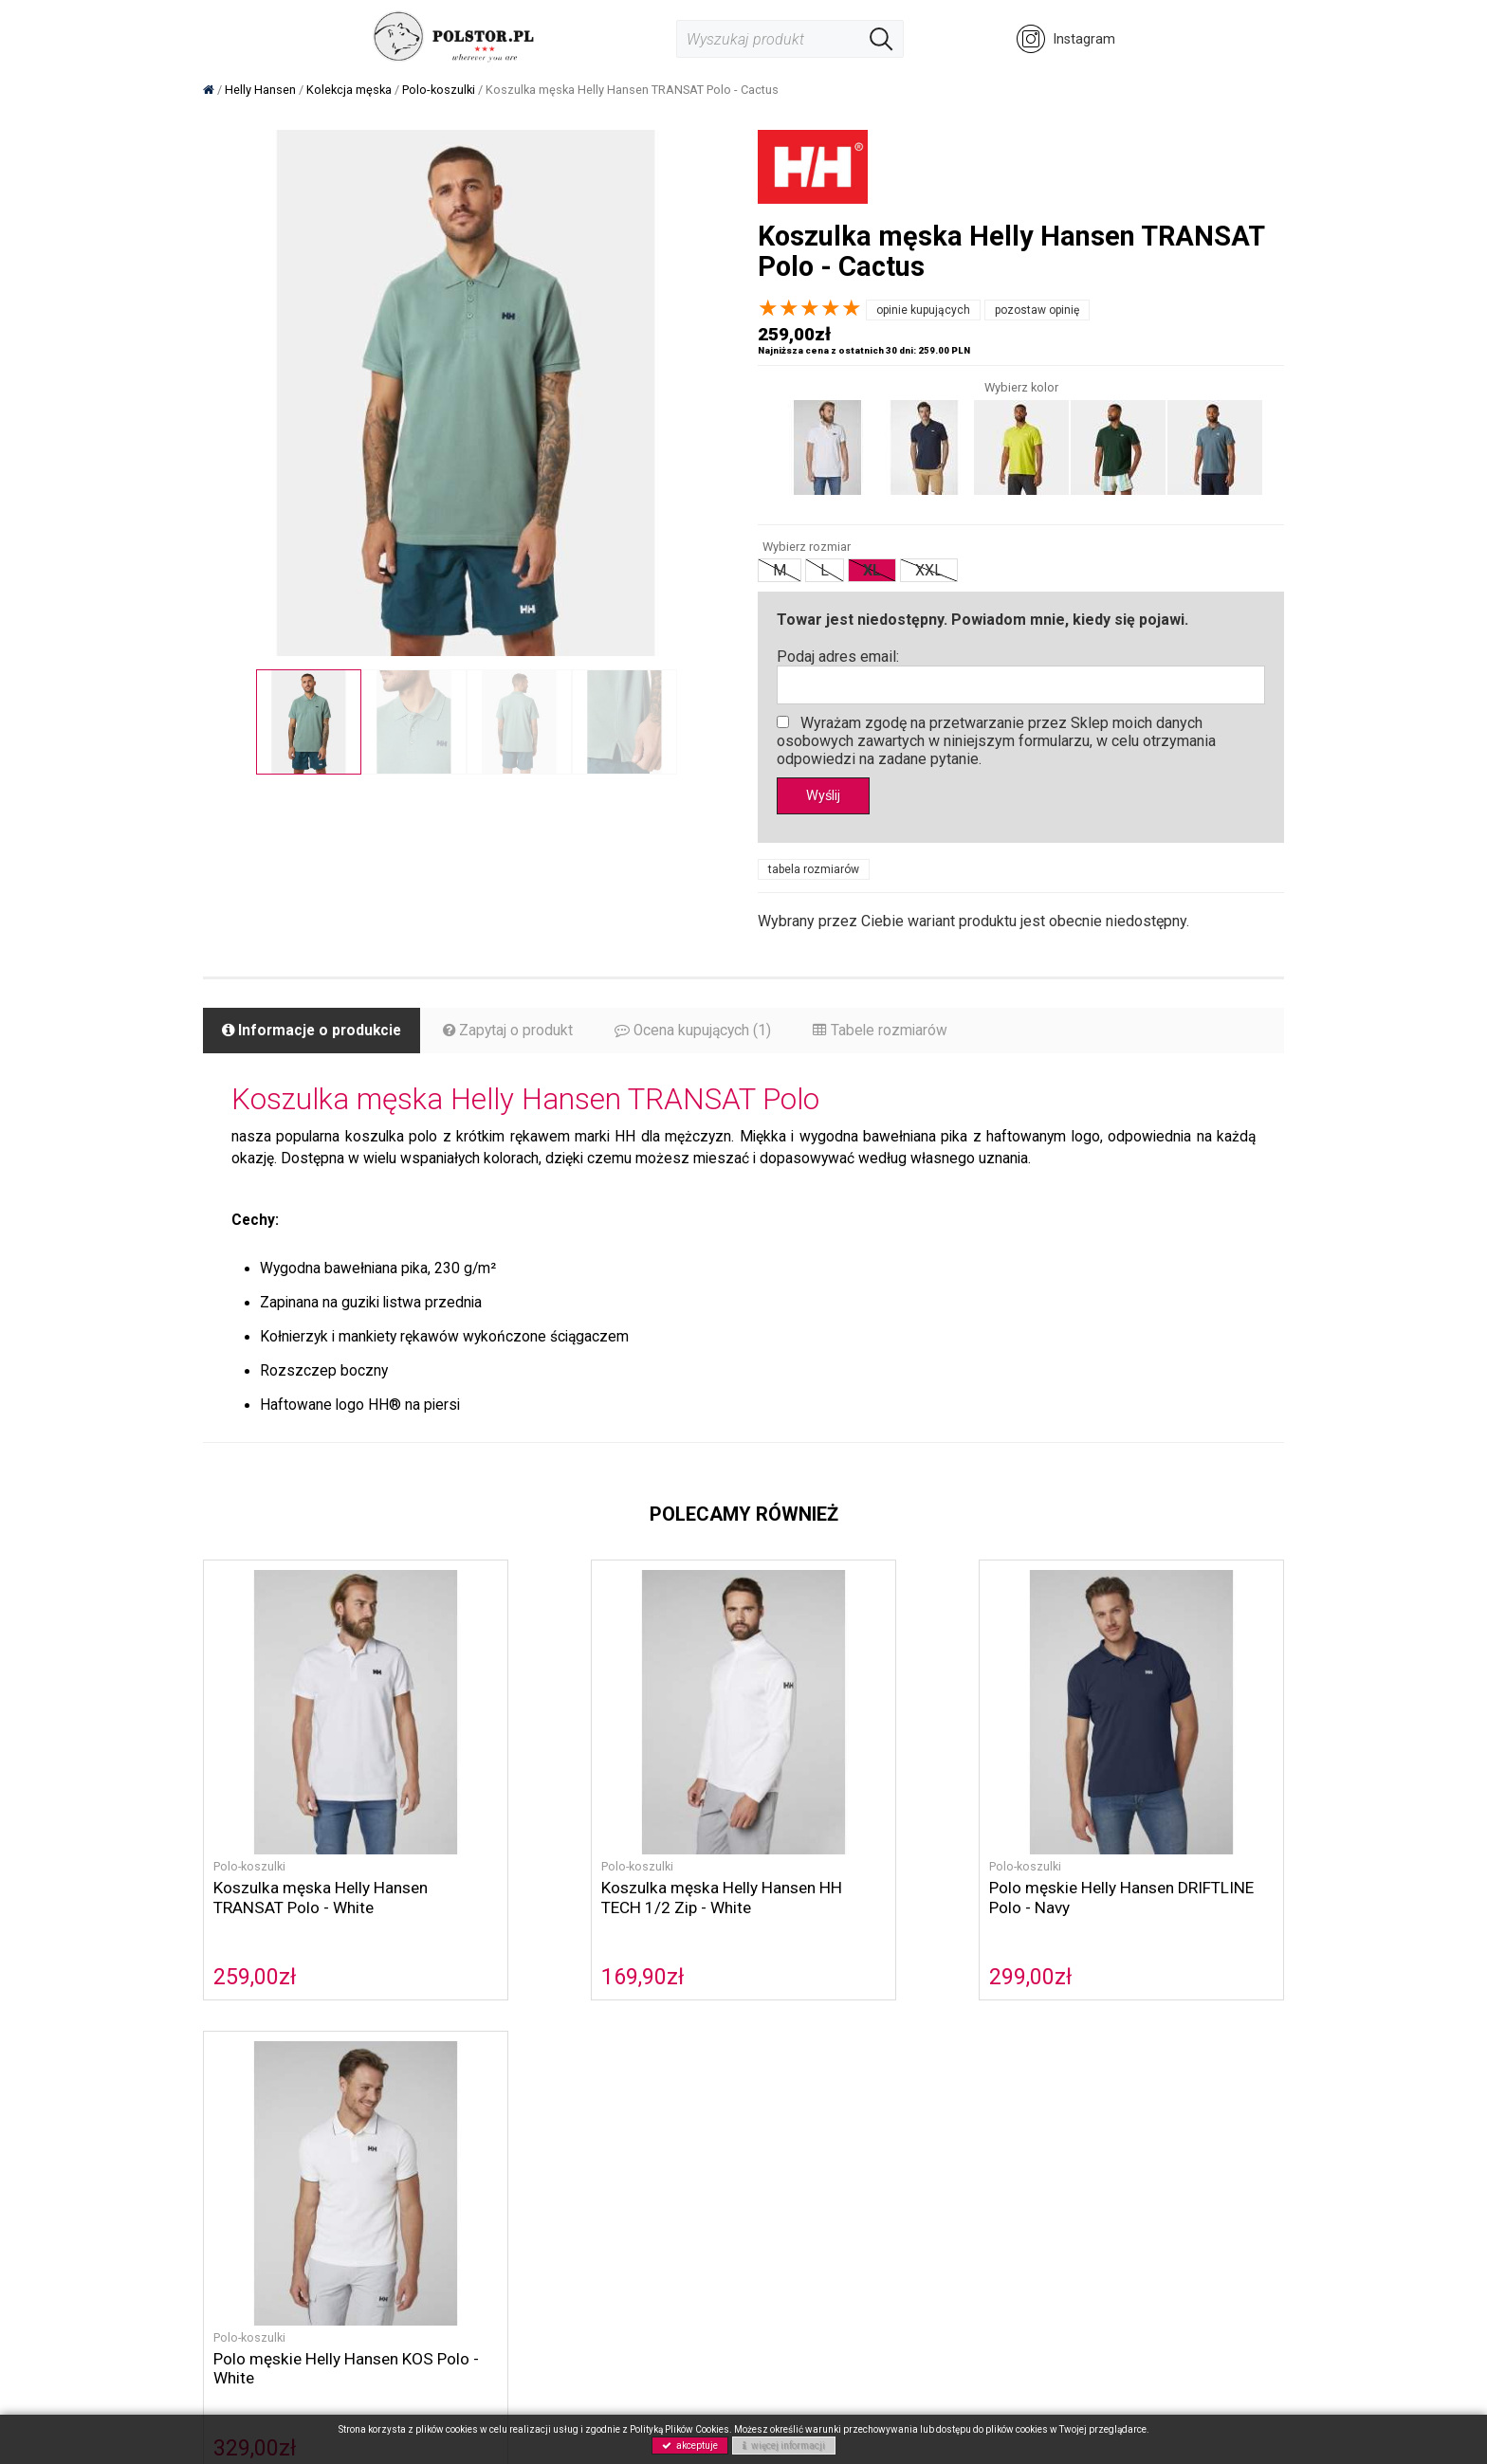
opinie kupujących (923, 310)
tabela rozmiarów (813, 871)
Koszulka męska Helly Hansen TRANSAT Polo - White (323, 1878)
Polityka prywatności (636, 2145)
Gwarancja (790, 2166)
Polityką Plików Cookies (679, 2429)
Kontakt (597, 2124)
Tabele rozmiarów (891, 1033)
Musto (407, 2145)
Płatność (785, 2103)
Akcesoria (419, 2187)
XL (872, 570)
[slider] (810, 308)
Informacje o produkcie (314, 1033)
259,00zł (255, 1957)
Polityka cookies (623, 2103)
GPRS (590, 2166)
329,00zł (1066, 1957)
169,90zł (525, 1957)
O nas (590, 2082)
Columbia (417, 2082)
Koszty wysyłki (803, 2124)
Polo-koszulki (249, 1847)
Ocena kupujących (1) (701, 1033)
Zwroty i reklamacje (818, 2145)
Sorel (404, 2103)
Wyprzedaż (422, 2228)
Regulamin (790, 2082)
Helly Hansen (428, 2124)
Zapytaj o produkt (514, 1033)
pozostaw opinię (1037, 310)
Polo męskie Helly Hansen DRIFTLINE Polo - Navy (849, 1878)
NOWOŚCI (419, 2207)
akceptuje (690, 2445)
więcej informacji (784, 2445)
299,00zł (795, 1957)
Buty (401, 2166)
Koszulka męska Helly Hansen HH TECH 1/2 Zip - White (607, 1878)
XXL (929, 570)
